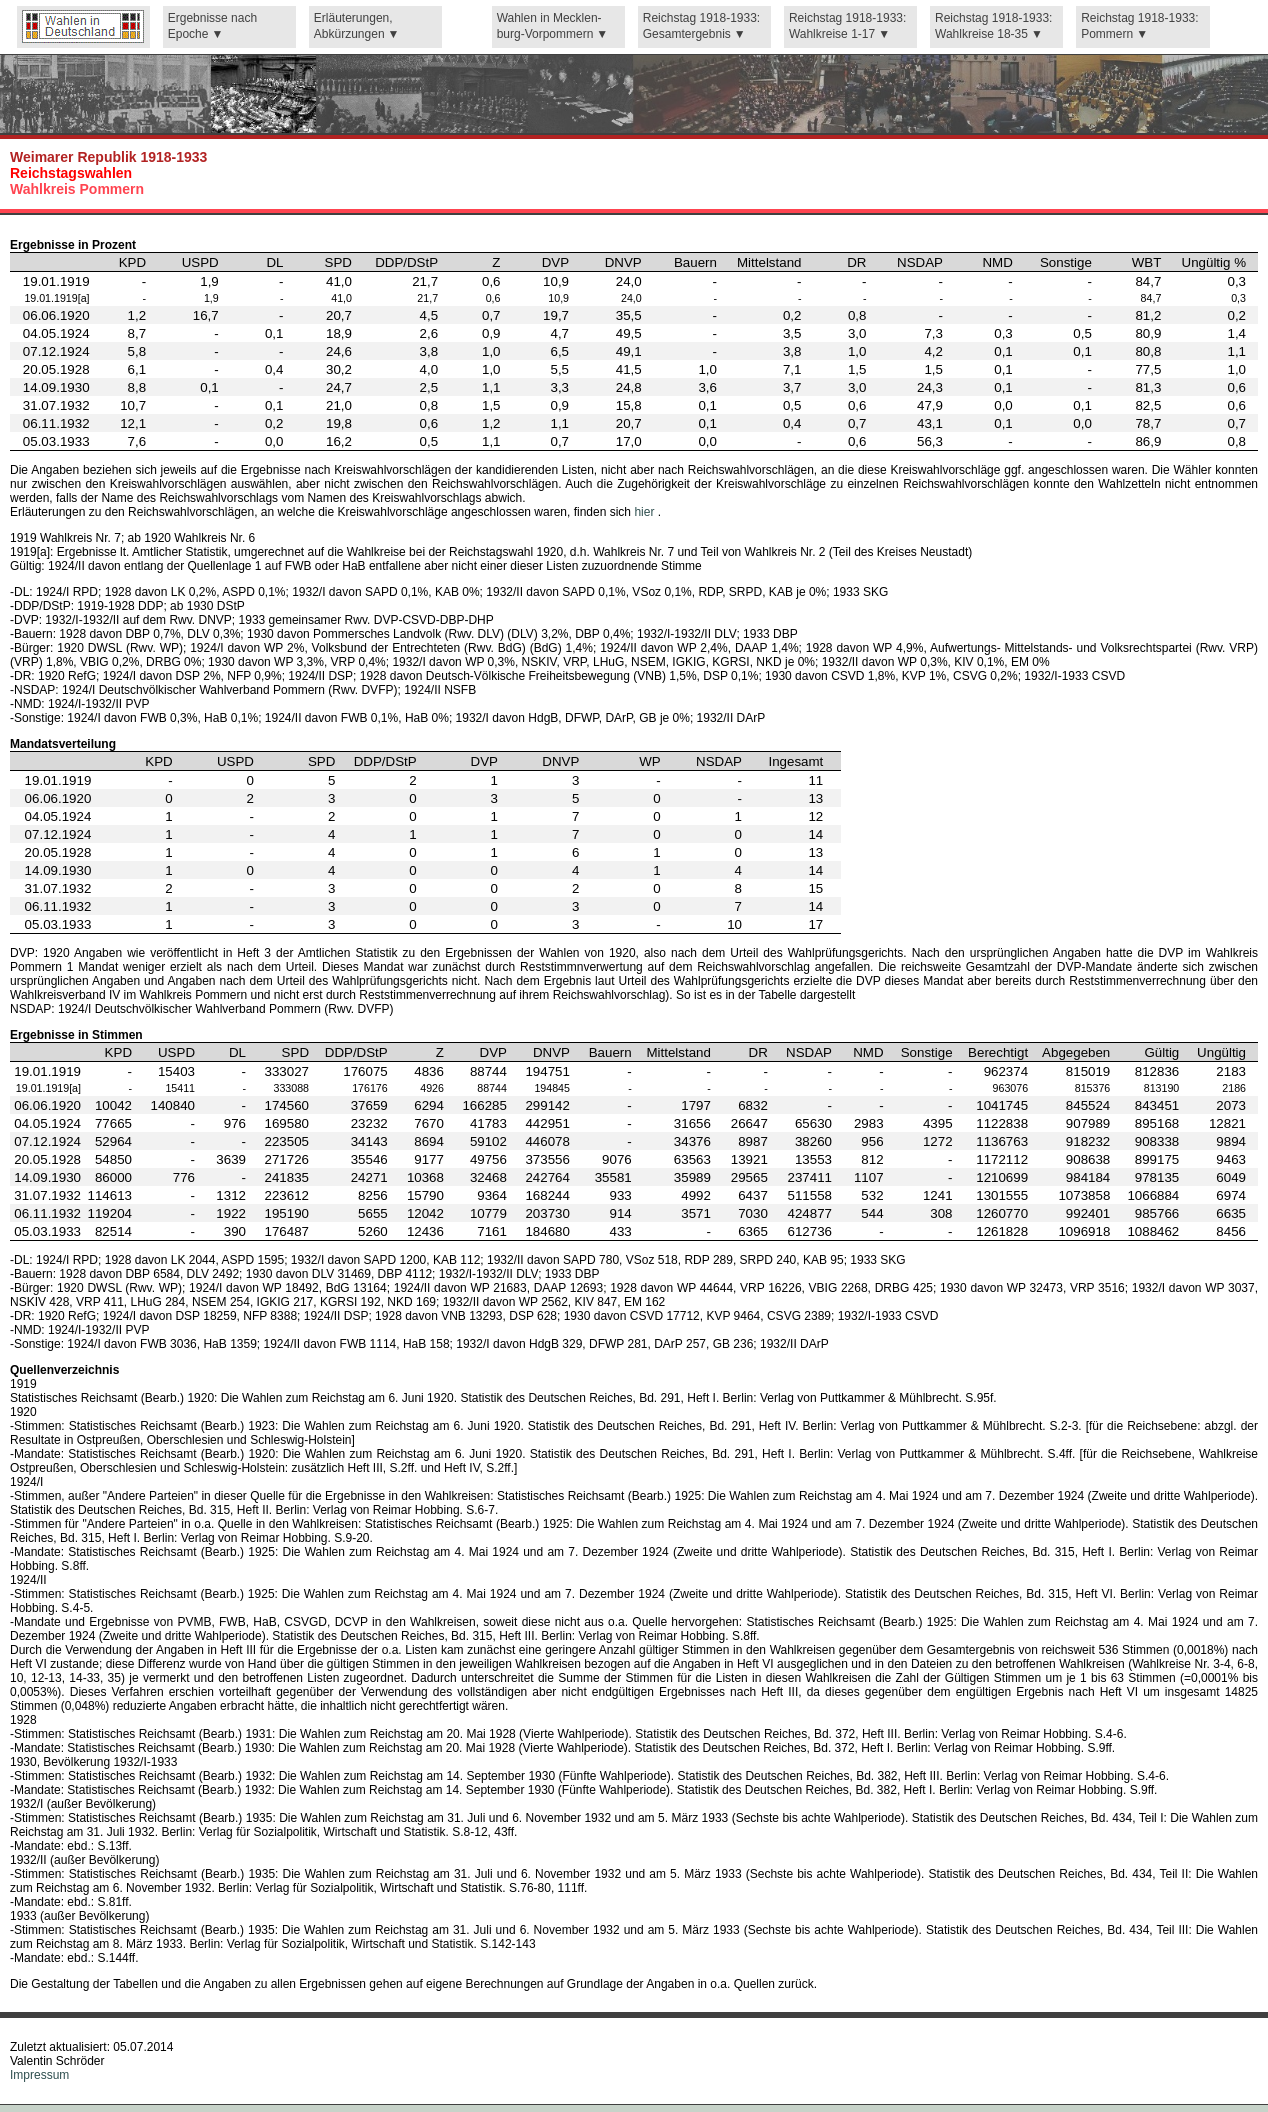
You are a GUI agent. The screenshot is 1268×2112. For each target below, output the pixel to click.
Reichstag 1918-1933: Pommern (1139, 26)
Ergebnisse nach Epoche (212, 26)
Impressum (39, 2075)
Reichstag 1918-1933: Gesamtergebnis (701, 26)
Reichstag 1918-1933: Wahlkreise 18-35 (993, 26)
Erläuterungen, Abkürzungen (353, 26)
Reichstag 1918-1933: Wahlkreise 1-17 (847, 26)
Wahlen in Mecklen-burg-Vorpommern (549, 26)
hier (645, 512)
